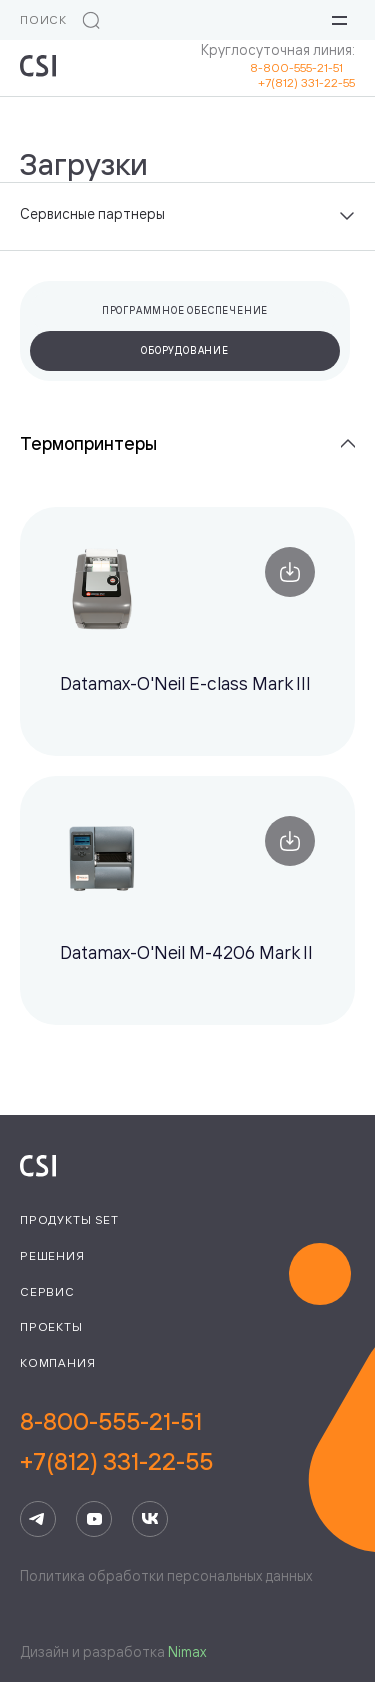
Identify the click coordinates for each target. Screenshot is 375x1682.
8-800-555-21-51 (302, 67)
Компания (57, 1362)
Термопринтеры (88, 443)
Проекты (51, 1326)
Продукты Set (69, 1219)
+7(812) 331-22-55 (306, 82)
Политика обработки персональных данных (166, 1575)
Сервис (47, 1291)
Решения (52, 1255)
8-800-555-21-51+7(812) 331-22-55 (116, 1441)
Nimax (187, 1651)
